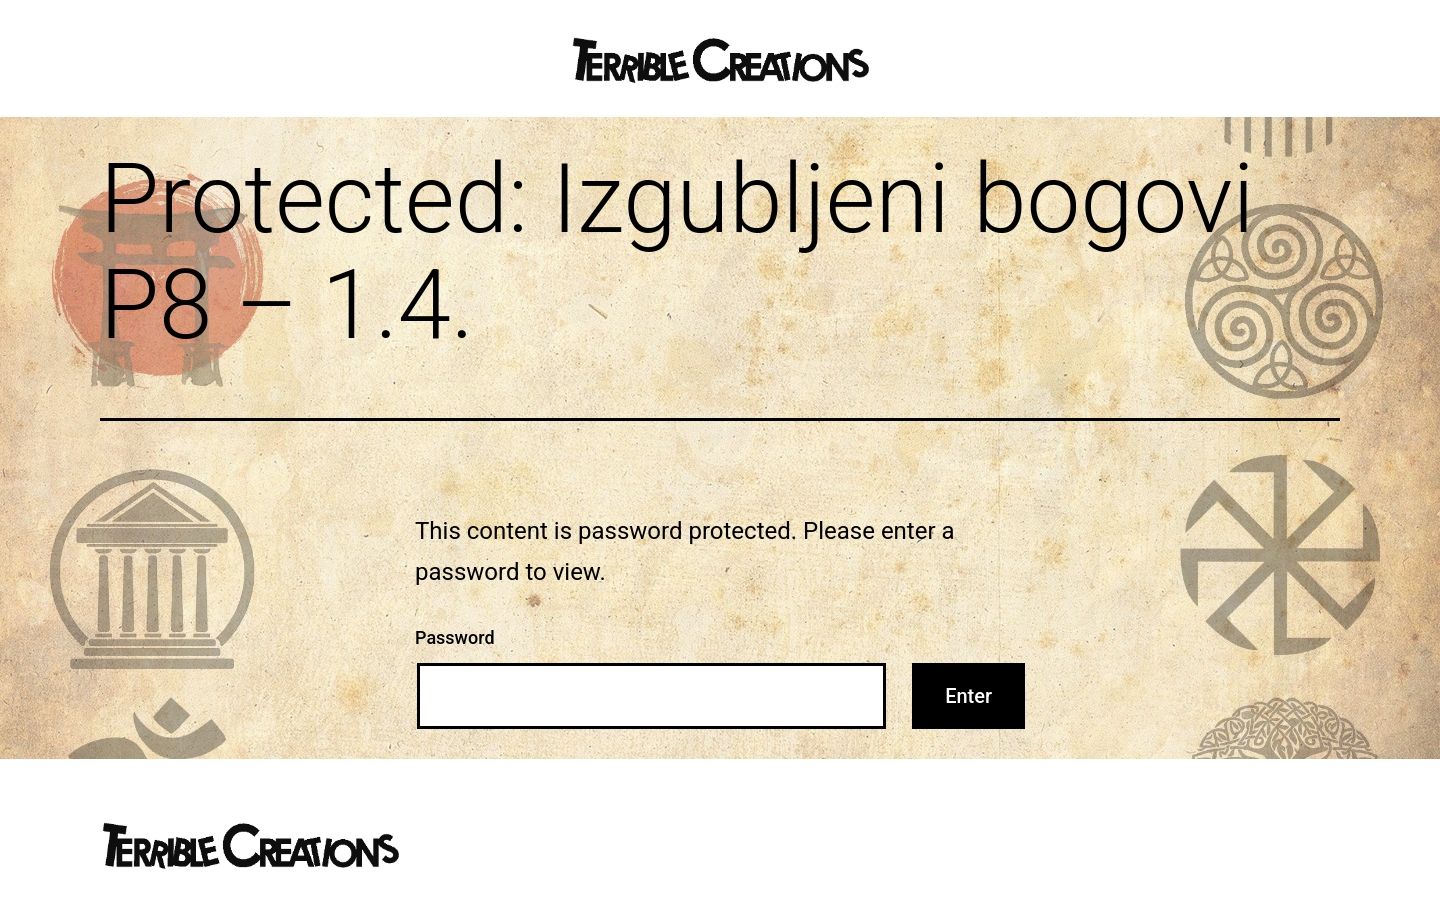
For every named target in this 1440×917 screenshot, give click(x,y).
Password (455, 637)
